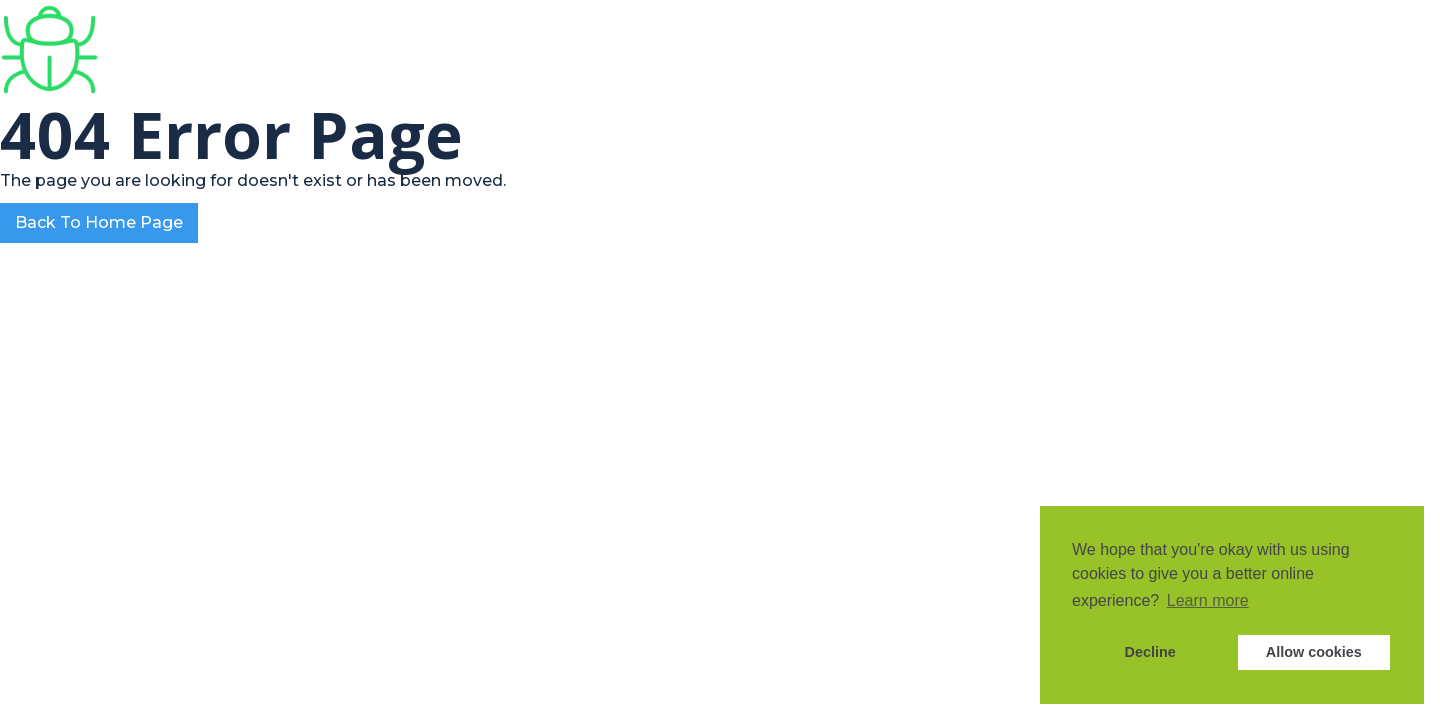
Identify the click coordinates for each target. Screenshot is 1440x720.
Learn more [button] (1208, 600)
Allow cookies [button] (1314, 652)
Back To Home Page (99, 222)
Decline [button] (1150, 652)
